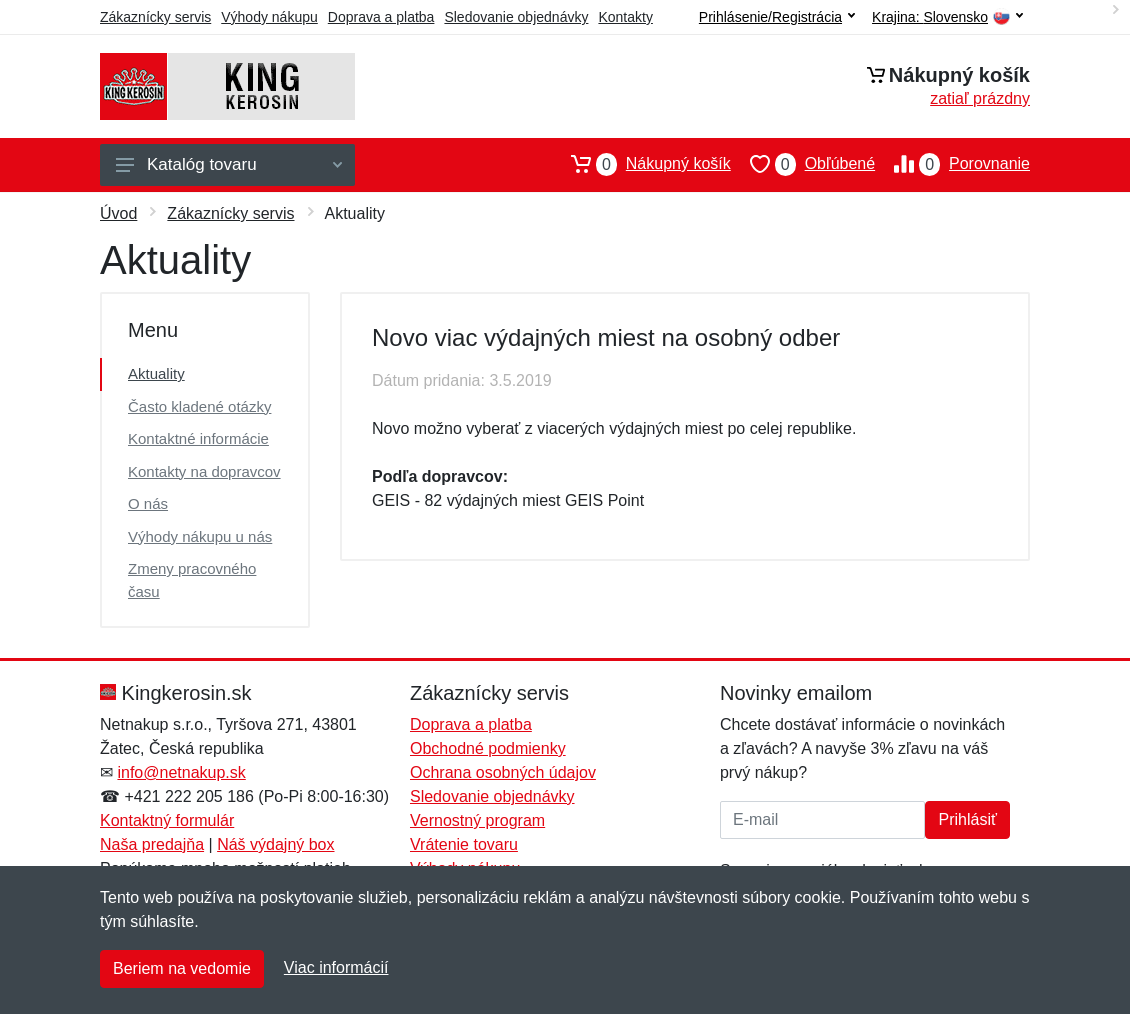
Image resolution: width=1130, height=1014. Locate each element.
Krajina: (947, 17)
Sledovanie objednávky (516, 17)
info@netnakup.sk (181, 772)
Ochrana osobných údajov (503, 772)
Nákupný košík (641, 164)
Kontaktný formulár (167, 820)
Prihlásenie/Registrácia (777, 17)
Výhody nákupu (269, 17)
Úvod (118, 213)
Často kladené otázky (199, 406)
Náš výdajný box (275, 844)
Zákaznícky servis (155, 17)
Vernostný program (477, 820)
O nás (148, 503)
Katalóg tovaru (229, 164)
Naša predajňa (152, 844)
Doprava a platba (381, 17)
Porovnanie (952, 164)
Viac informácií (336, 967)
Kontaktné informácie (198, 438)
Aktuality (156, 373)
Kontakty (625, 17)
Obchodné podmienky (488, 748)
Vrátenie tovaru (464, 844)
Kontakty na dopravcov (204, 471)
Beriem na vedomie (182, 968)
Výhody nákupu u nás (200, 536)
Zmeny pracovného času (192, 580)
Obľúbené (803, 164)
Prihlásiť (967, 819)
